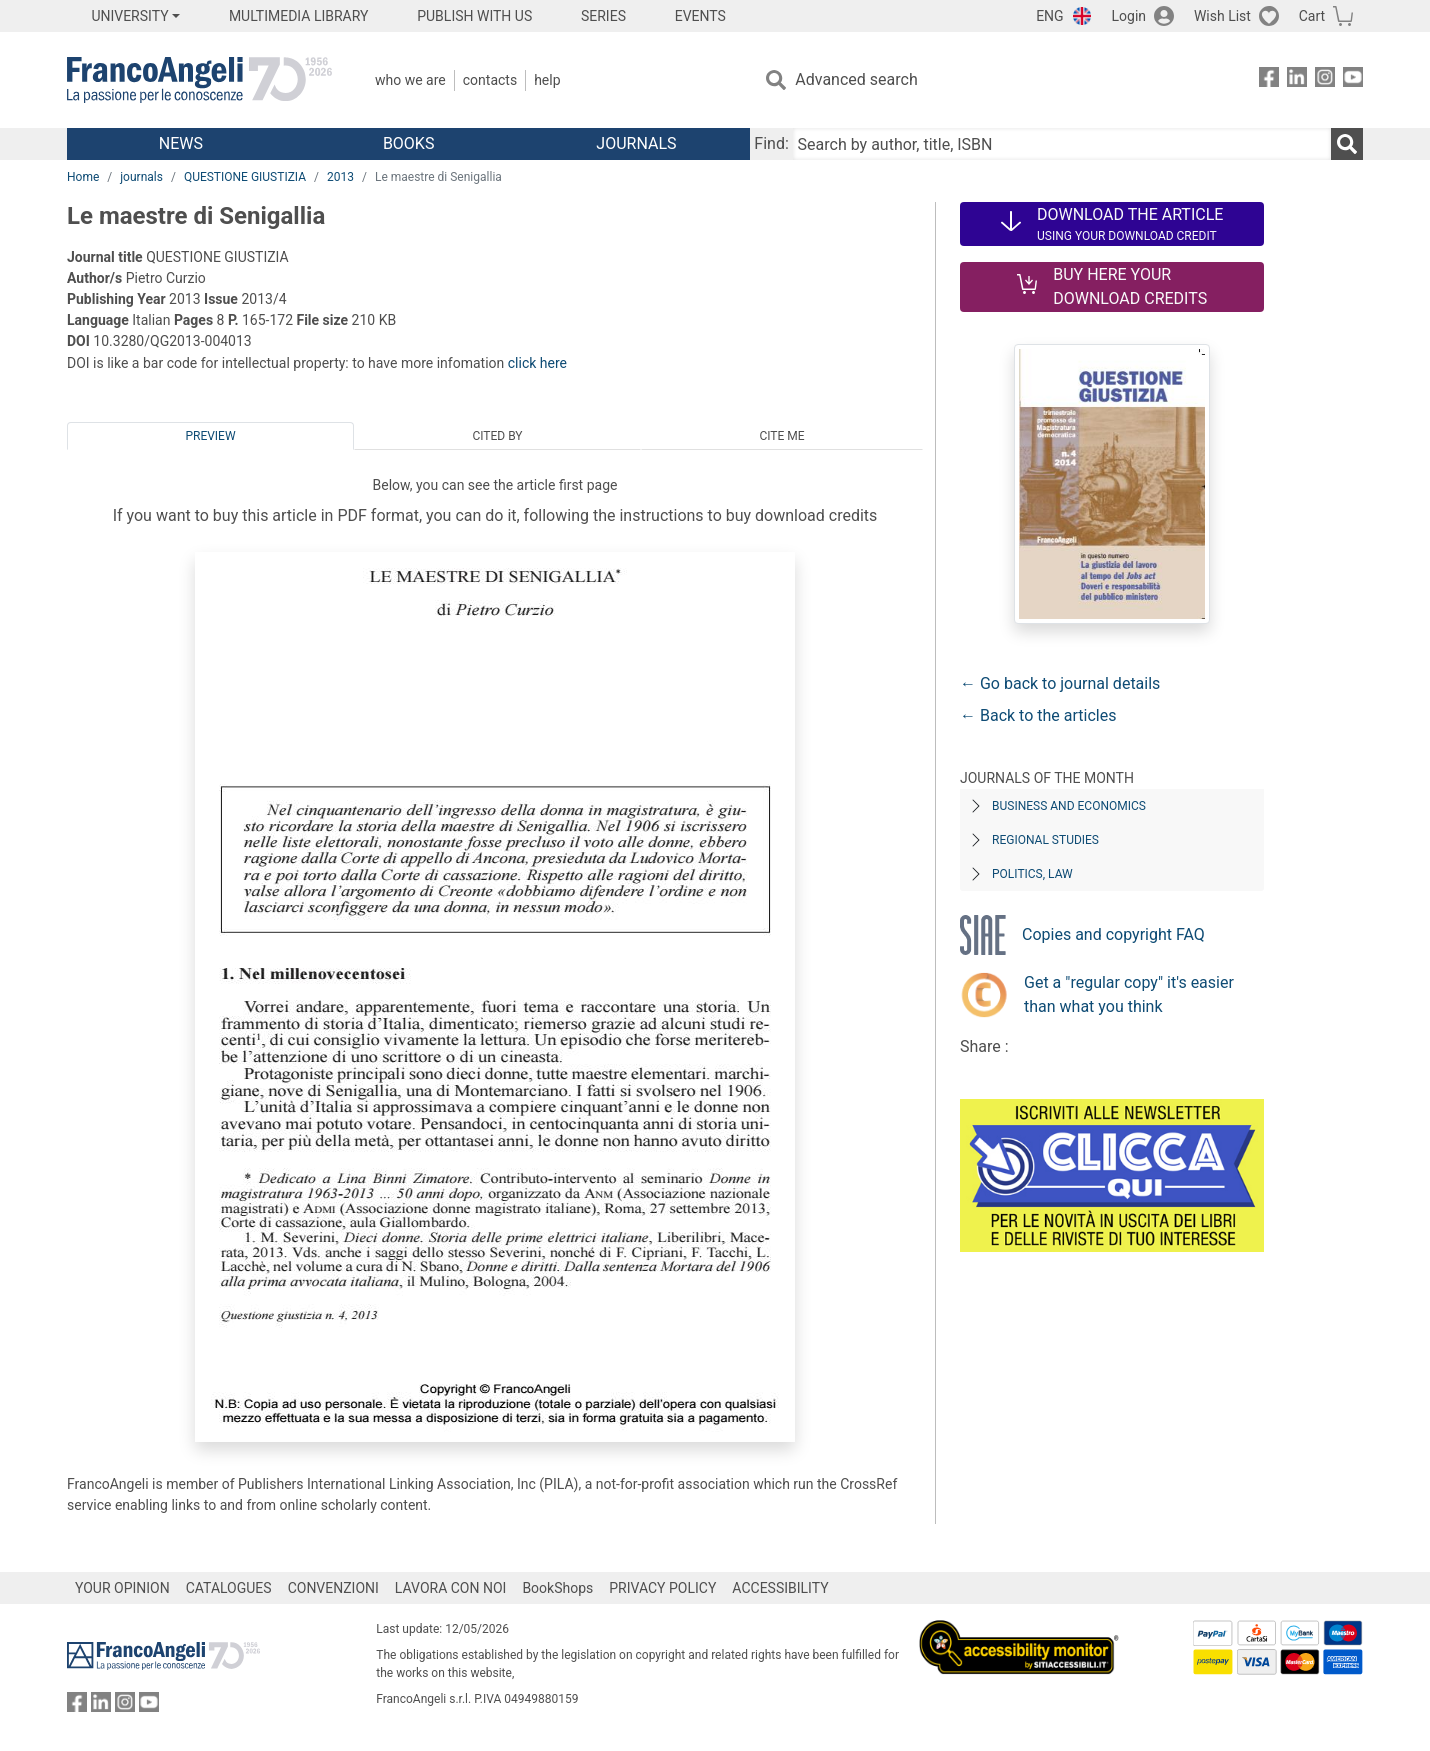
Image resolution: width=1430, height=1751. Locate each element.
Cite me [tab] (781, 436)
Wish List (1222, 16)
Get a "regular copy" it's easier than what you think (1129, 994)
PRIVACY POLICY (662, 1588)
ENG (1049, 16)
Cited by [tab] (497, 436)
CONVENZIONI (333, 1588)
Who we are (410, 80)
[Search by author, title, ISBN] (1062, 144)
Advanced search (856, 79)
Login (1129, 16)
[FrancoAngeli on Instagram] (1325, 80)
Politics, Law (1032, 874)
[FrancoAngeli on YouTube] (1353, 80)
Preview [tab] (210, 436)
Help (547, 80)
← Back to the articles (1038, 715)
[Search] (1347, 144)
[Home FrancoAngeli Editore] (199, 80)
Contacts (490, 80)
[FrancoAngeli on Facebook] (1269, 80)
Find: (771, 143)
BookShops (557, 1588)
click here (537, 363)
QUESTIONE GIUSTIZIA (245, 177)
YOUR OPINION (122, 1588)
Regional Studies (1045, 840)
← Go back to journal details (1060, 683)
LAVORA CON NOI (451, 1588)
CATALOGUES (229, 1588)
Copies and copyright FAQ (1113, 934)
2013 (340, 177)
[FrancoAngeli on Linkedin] (1297, 80)
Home (83, 177)
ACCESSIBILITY (780, 1588)
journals (141, 177)
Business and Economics (1069, 806)
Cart (1312, 16)
